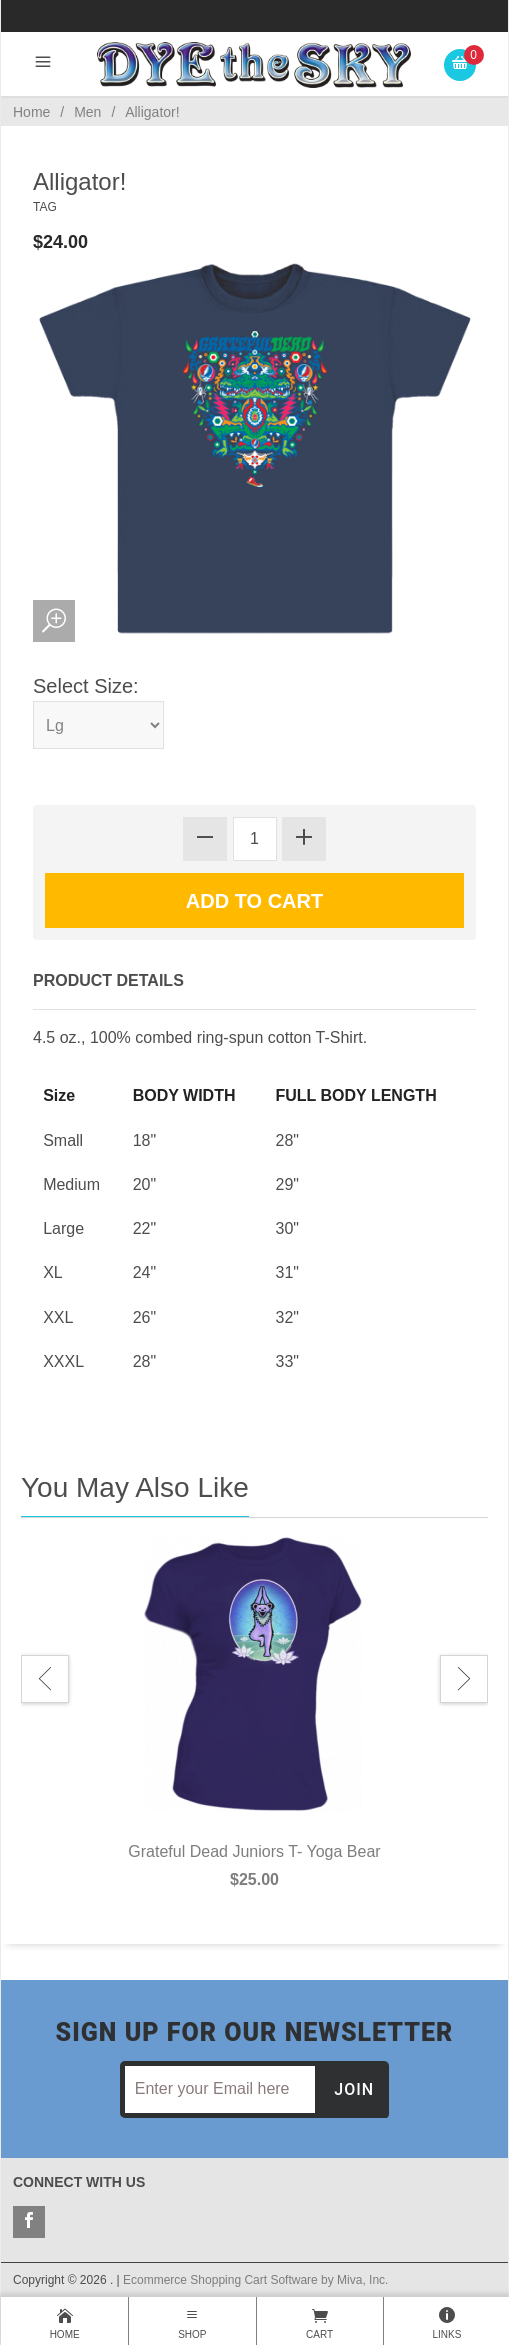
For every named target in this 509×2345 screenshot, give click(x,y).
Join (354, 2089)
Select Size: (86, 686)
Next (464, 1679)
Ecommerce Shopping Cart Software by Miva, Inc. (255, 2280)
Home (31, 112)
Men (87, 112)
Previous (45, 1679)
